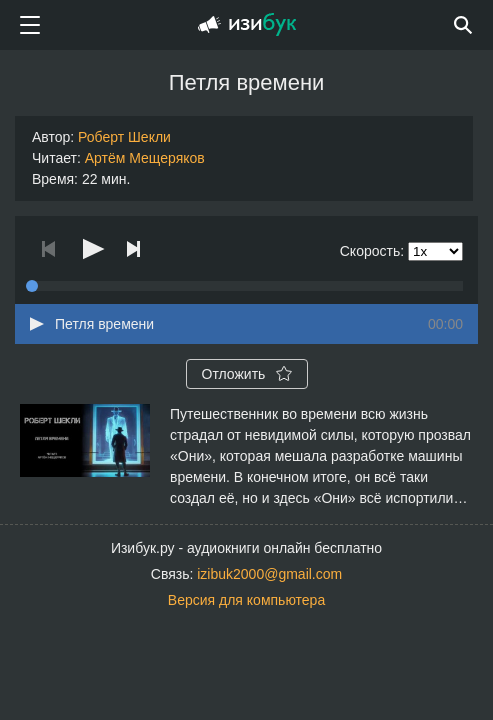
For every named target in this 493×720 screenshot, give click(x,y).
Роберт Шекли (124, 137)
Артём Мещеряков (145, 158)
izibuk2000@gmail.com (269, 574)
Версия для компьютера (246, 600)
